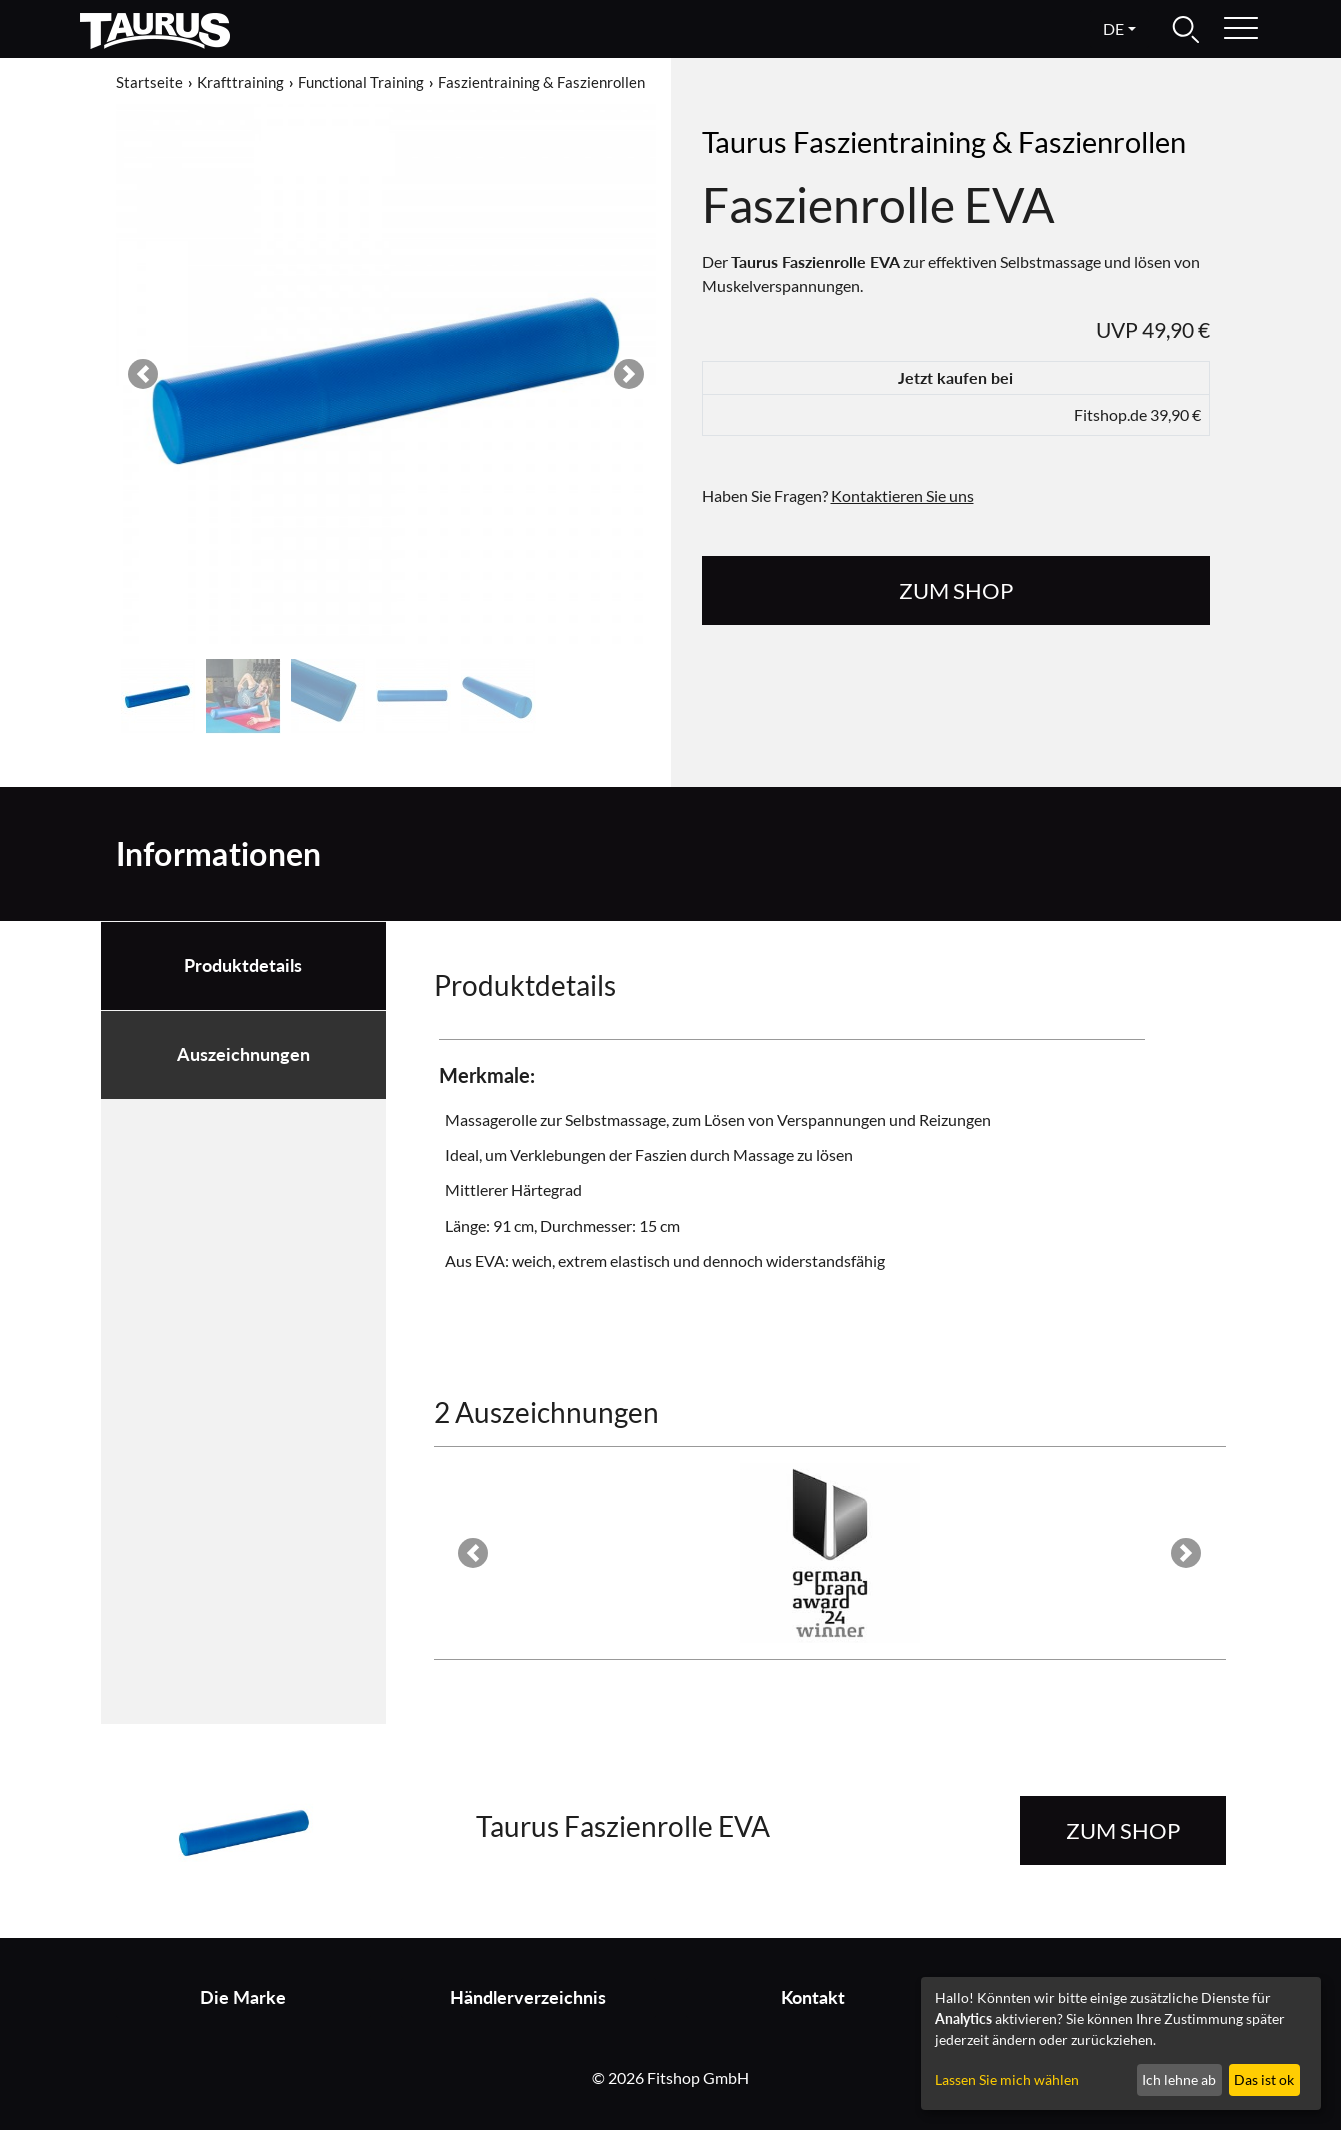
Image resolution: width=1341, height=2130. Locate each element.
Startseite (149, 82)
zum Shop (956, 590)
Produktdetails (243, 965)
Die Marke (243, 1997)
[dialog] (1121, 2043)
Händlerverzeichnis (528, 1997)
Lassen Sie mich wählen (1007, 2079)
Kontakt (813, 1997)
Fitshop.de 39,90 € (1137, 414)
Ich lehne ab (1179, 2079)
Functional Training (361, 82)
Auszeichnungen (243, 1054)
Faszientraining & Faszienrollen (541, 82)
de (1113, 28)
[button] (143, 374)
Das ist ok (1264, 2079)
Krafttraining (240, 82)
